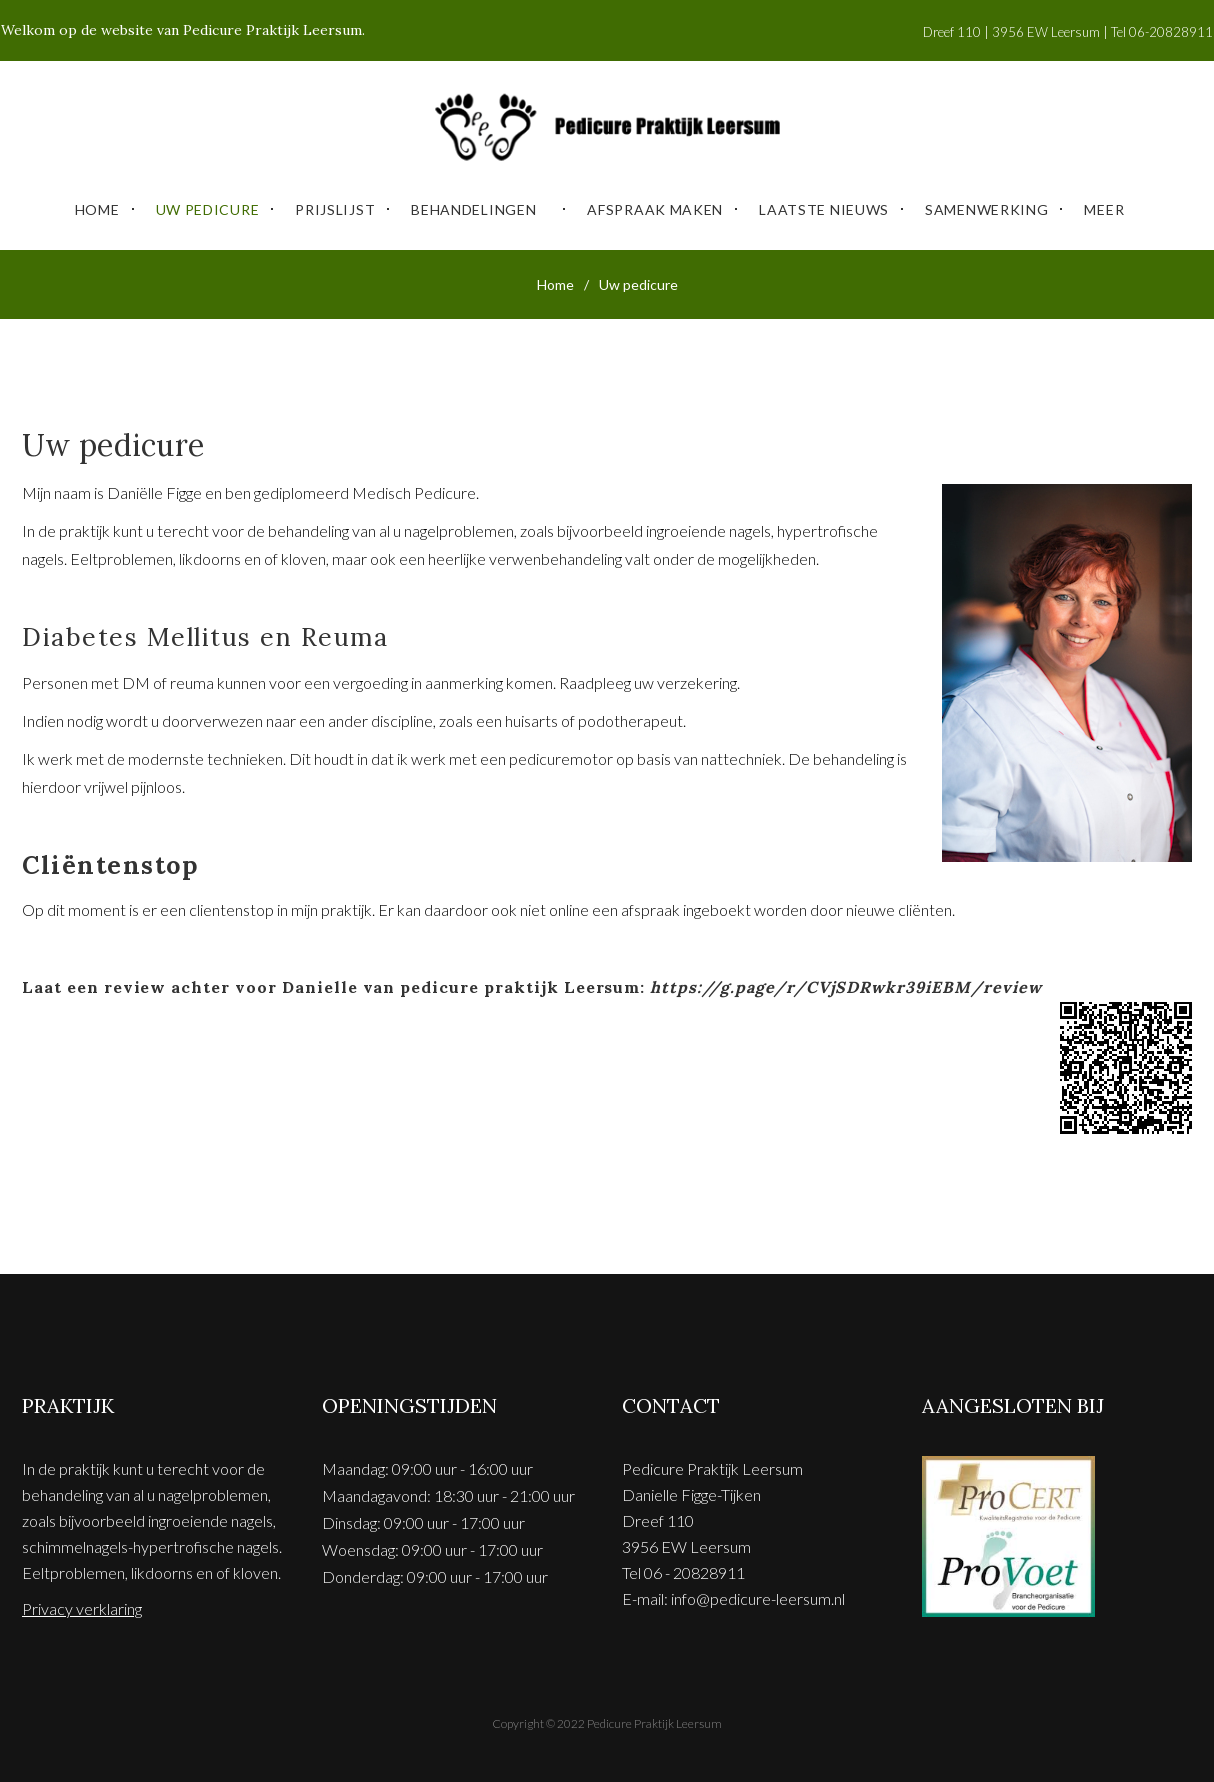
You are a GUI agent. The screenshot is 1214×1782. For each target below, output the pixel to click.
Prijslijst (335, 201)
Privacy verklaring (82, 1600)
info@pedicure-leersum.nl (758, 1590)
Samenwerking (986, 201)
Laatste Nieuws (824, 201)
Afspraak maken (655, 201)
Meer (1104, 201)
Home (97, 201)
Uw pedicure (208, 201)
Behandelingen (473, 201)
